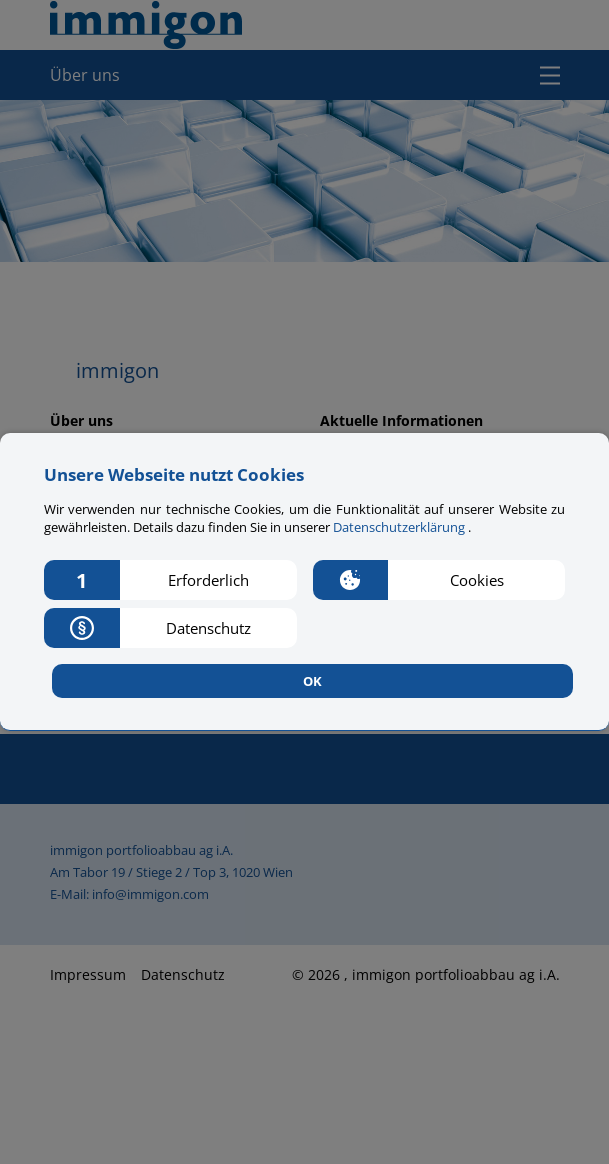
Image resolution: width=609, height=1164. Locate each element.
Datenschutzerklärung (400, 527)
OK (312, 681)
